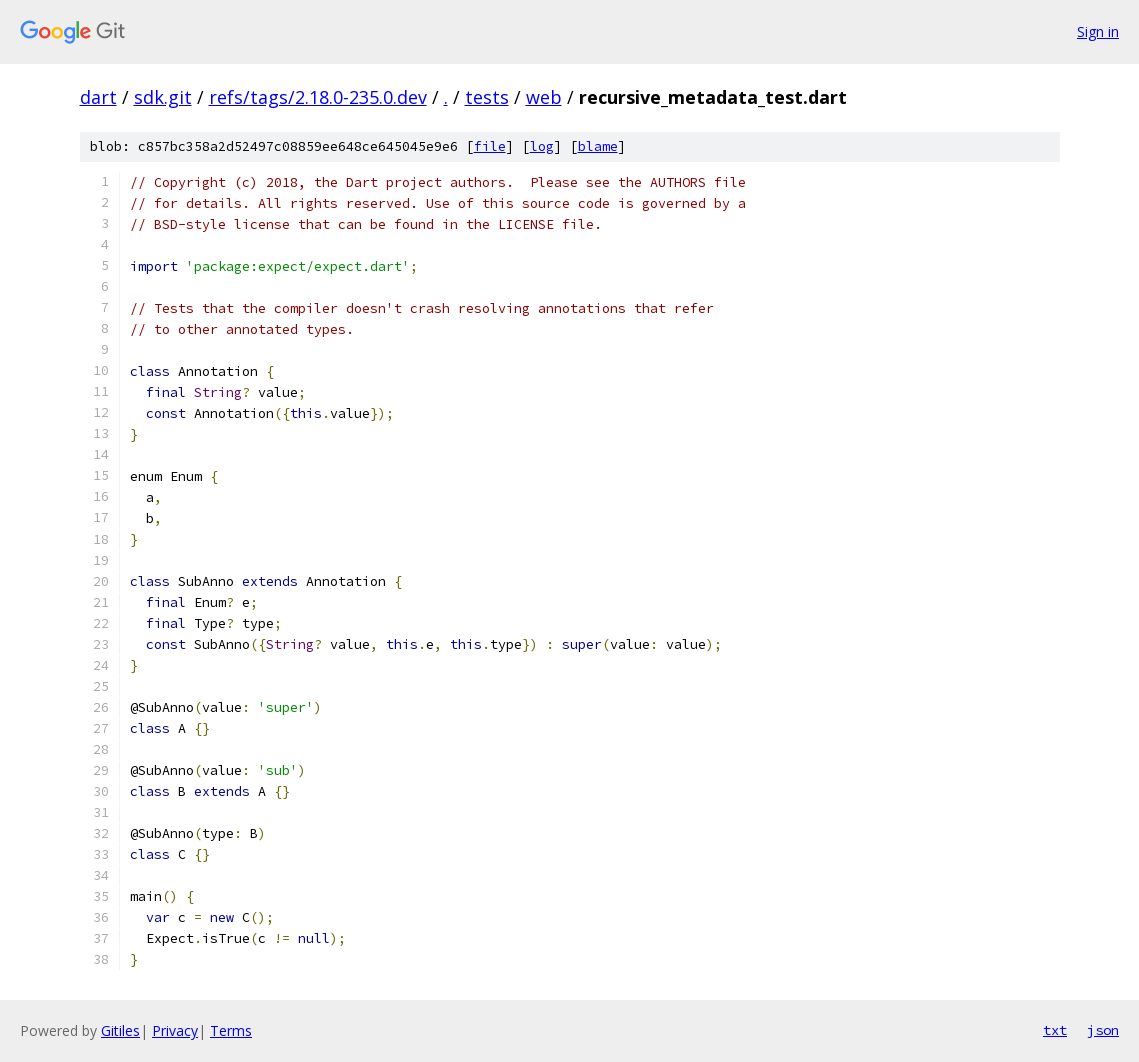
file (490, 146)
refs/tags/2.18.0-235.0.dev (318, 97)
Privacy (175, 1030)
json (1103, 1030)
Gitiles (120, 1030)
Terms (231, 1030)
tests (487, 97)
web (544, 97)
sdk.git (163, 97)
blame (598, 146)
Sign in (1098, 31)
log (542, 146)
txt (1055, 1030)
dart (98, 97)
